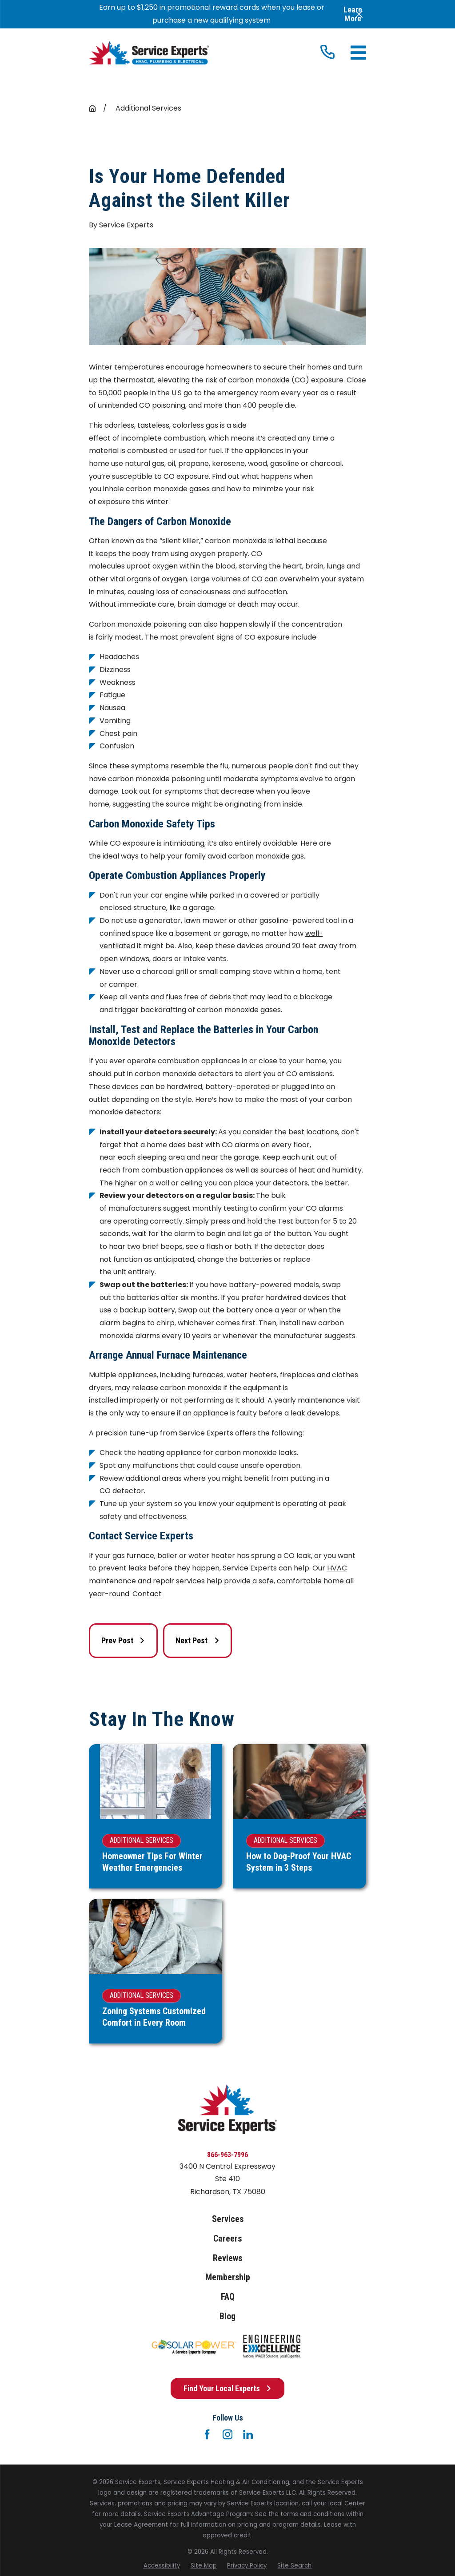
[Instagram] (227, 2434)
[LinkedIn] (248, 2434)
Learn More (352, 14)
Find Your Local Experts (228, 2388)
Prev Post (123, 1640)
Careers (227, 2239)
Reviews (227, 2258)
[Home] (149, 52)
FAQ (228, 2297)
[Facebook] (207, 2434)
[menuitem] (162, 2565)
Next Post (198, 1640)
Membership (227, 2277)
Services (227, 2219)
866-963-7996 (227, 2155)
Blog (227, 2316)
